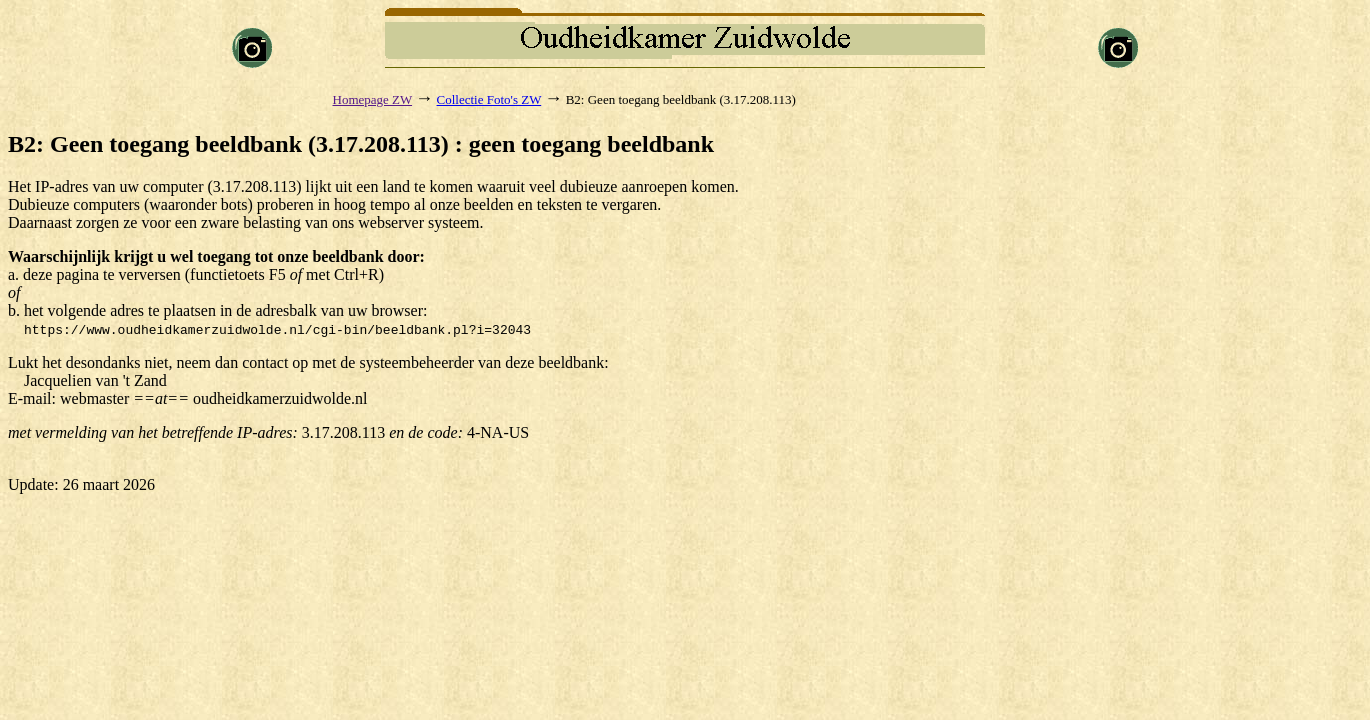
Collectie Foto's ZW (489, 99)
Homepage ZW (373, 99)
